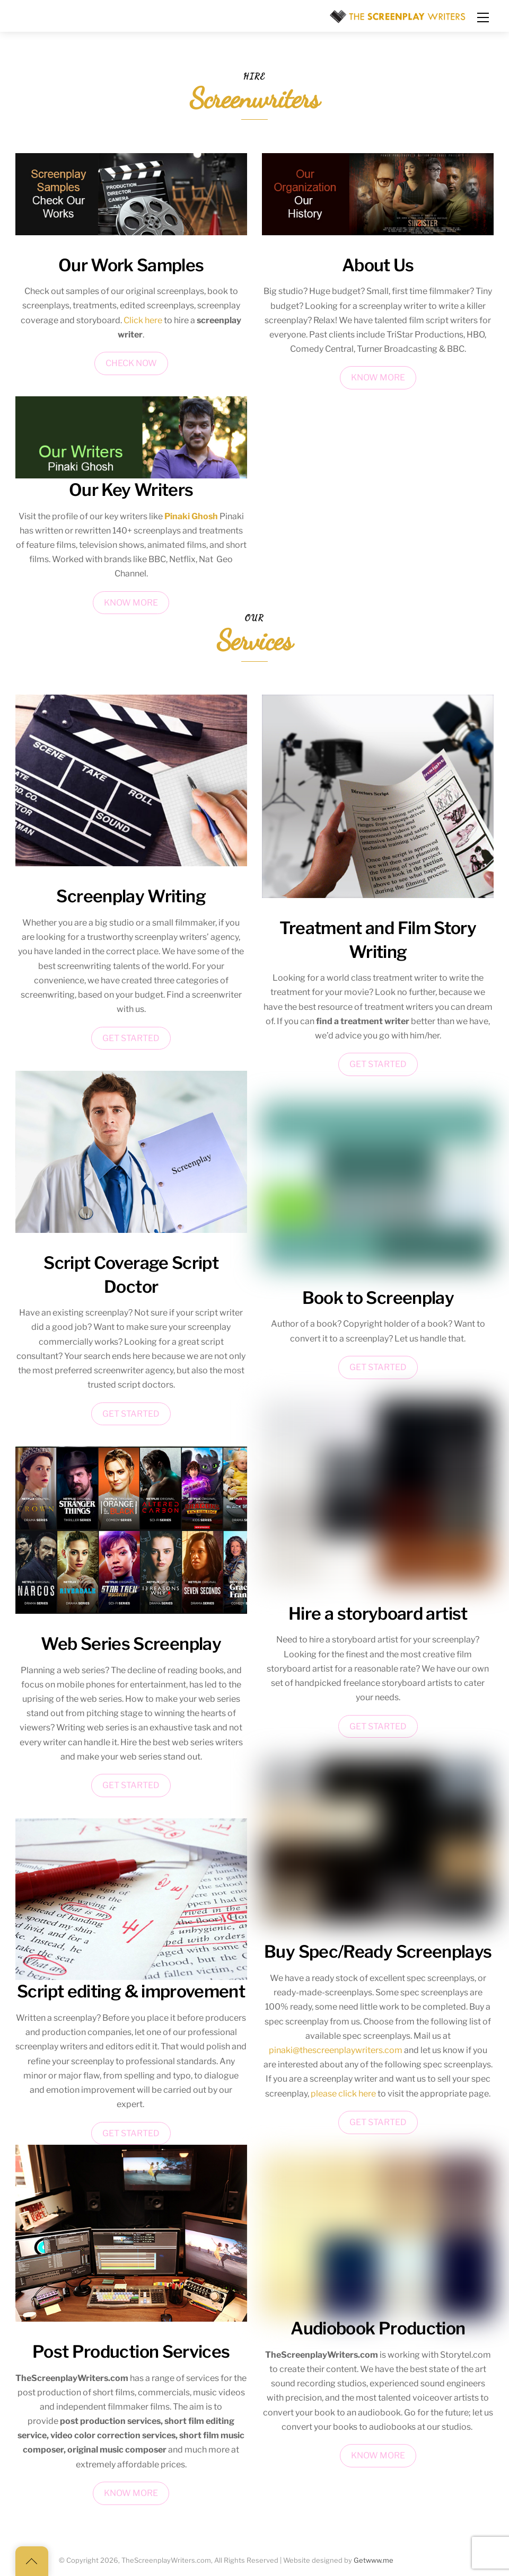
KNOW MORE (131, 603)
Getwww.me (373, 2560)
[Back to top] (31, 2561)
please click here (343, 2094)
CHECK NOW (131, 363)
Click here (143, 320)
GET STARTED (131, 1038)
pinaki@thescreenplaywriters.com (335, 2050)
